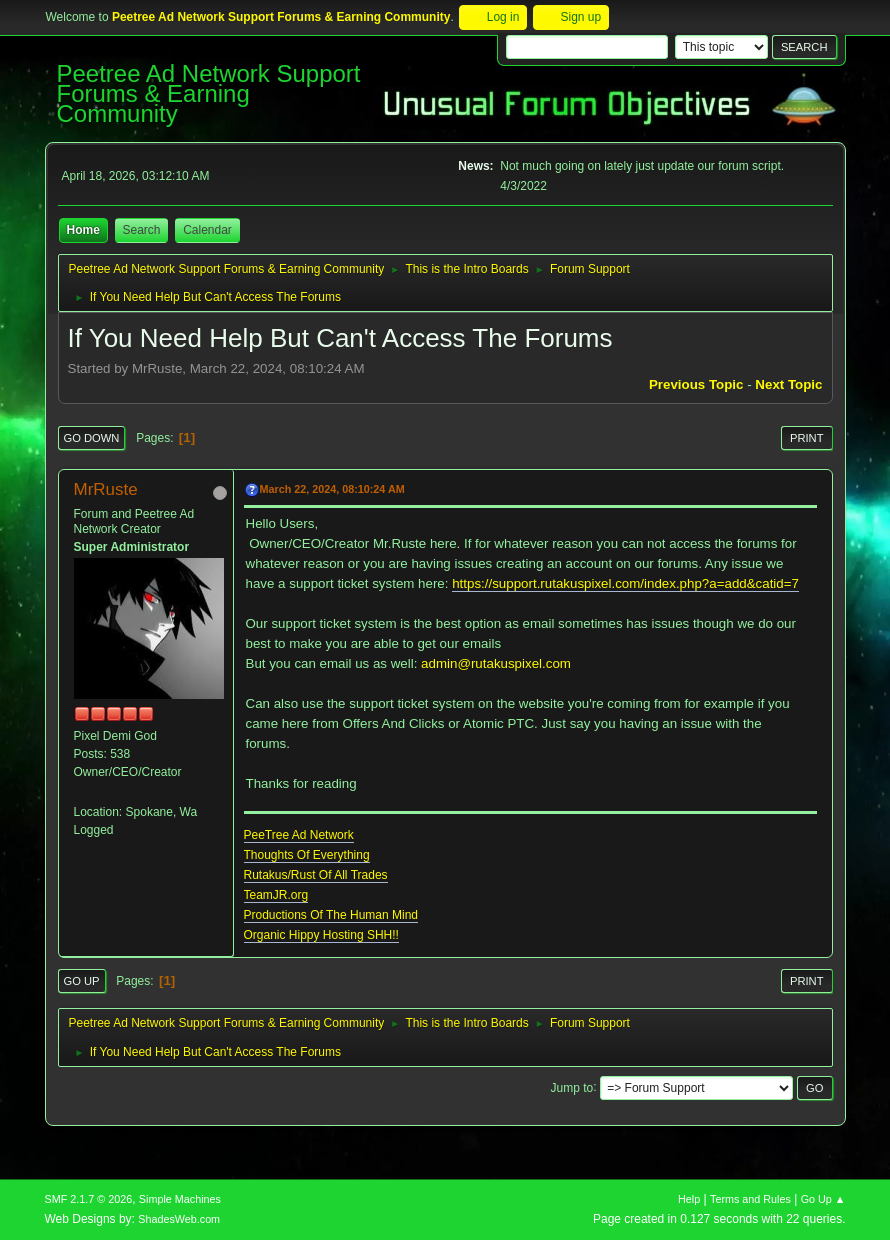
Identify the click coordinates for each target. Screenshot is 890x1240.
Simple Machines (180, 1199)
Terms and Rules (750, 1199)
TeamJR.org (276, 895)
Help (689, 1199)
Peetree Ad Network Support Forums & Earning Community (209, 93)
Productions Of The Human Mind (331, 915)
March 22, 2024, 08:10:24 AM (332, 489)
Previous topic (696, 384)
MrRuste (106, 489)
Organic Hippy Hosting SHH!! (321, 935)
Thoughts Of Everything (307, 855)
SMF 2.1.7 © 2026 (89, 1199)
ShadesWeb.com (179, 1219)
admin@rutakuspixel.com (496, 663)
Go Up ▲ (823, 1199)
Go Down (92, 438)
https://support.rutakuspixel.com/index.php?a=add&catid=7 (625, 583)
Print (807, 438)
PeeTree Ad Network (299, 835)
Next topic (788, 384)
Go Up (82, 981)
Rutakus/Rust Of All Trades (316, 875)
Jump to (572, 1087)
